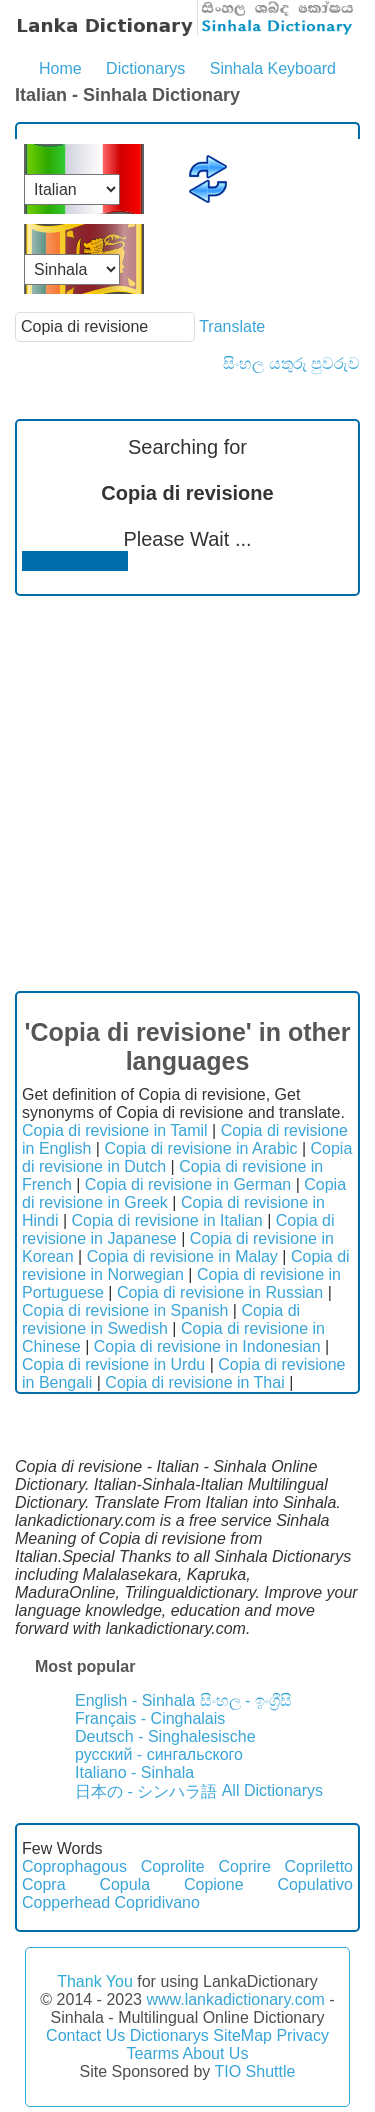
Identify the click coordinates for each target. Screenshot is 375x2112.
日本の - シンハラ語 (146, 1791)
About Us (216, 2053)
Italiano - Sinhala (134, 1772)
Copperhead (66, 1902)
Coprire (244, 1866)
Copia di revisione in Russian (220, 1292)
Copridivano (157, 1902)
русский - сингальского (159, 1754)
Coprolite (173, 1866)
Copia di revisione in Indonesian (207, 1346)
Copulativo (315, 1884)
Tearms (153, 2053)
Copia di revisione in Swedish (161, 1319)
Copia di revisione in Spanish (125, 1310)
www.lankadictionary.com (235, 1999)
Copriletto (319, 1866)
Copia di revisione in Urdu (113, 1364)
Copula (124, 1884)
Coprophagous (74, 1866)
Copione (214, 1884)
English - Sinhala (135, 1700)
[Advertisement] (187, 793)
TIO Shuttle (254, 2071)
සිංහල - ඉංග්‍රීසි (246, 1700)
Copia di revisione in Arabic (200, 1148)
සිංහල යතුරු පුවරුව (291, 363)
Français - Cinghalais (150, 1718)
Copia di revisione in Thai (194, 1382)
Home (60, 68)
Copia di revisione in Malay (182, 1256)
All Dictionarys (272, 1790)
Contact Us (85, 2035)
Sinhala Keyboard (273, 68)
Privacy (302, 2035)
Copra (44, 1884)
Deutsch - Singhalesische (165, 1736)
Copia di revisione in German (188, 1184)
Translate (232, 326)
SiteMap (242, 2035)
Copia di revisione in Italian (167, 1220)
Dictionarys (145, 68)
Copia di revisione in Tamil (115, 1130)
